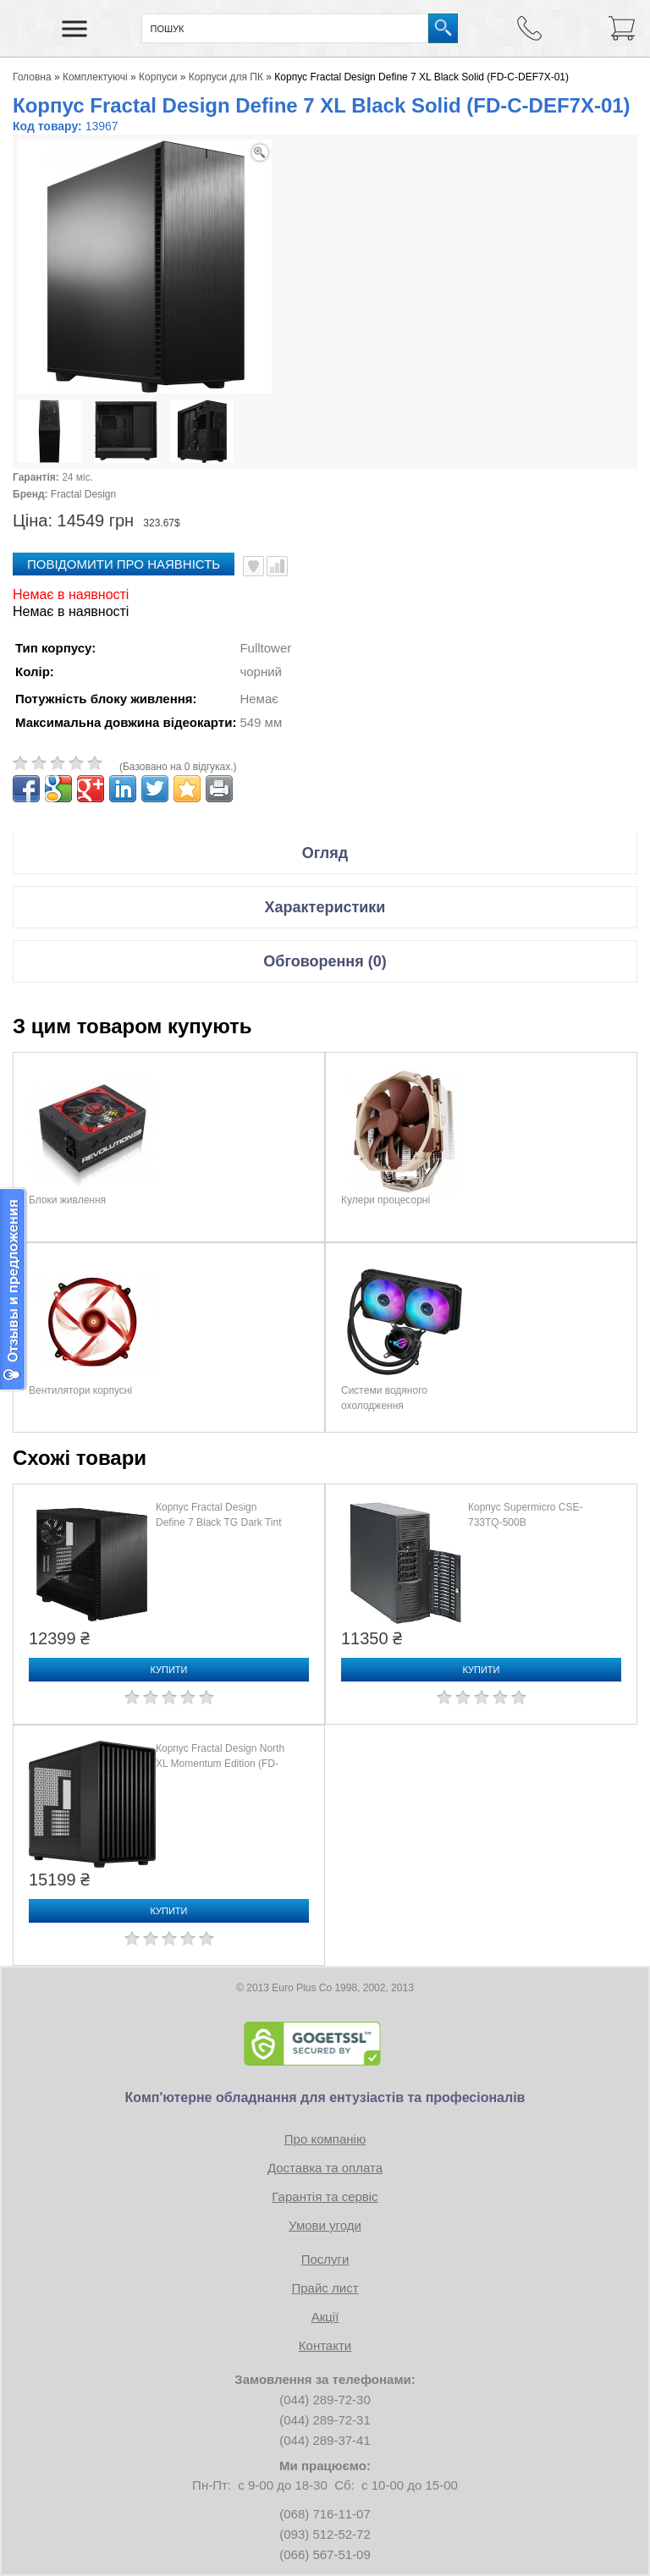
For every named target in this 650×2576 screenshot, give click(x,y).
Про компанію (325, 2139)
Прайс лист (324, 2288)
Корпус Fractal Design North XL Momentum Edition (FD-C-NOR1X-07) (220, 1763)
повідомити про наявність (123, 564)
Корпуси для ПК (226, 77)
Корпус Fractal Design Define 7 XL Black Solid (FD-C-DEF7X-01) (421, 77)
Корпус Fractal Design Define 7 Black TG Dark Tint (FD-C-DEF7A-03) (219, 1522)
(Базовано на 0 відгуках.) (178, 767)
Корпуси (158, 77)
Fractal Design (83, 494)
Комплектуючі (95, 77)
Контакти (325, 2345)
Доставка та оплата (325, 2167)
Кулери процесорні (385, 1200)
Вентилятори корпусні (80, 1390)
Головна (32, 77)
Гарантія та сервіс (324, 2196)
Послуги (325, 2259)
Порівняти (277, 566)
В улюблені (253, 566)
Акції (325, 2316)
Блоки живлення (67, 1200)
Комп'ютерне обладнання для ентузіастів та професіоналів (325, 2097)
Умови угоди (325, 2225)
